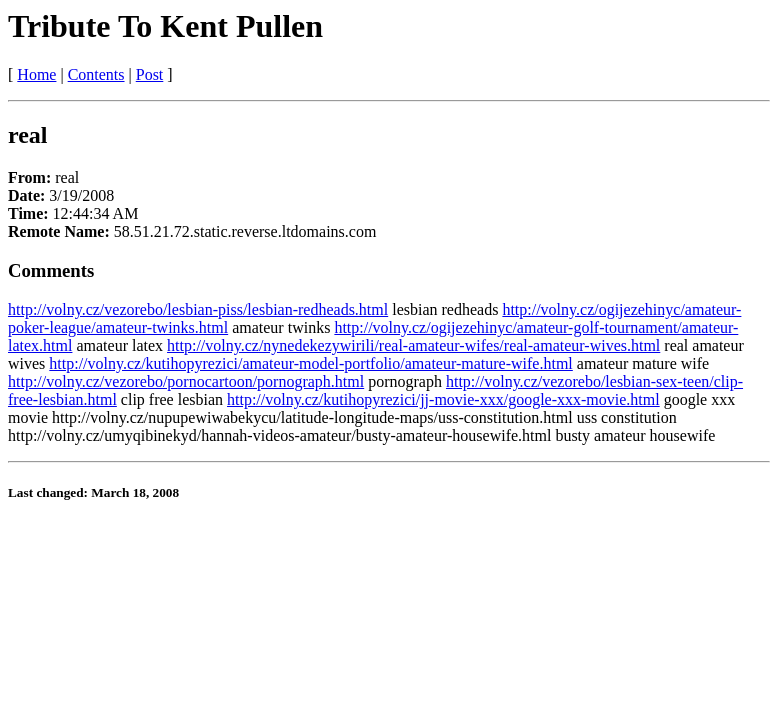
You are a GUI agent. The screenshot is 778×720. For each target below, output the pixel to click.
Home (36, 74)
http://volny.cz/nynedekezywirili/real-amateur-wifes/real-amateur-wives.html (413, 345)
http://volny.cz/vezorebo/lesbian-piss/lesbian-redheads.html (198, 309)
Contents (96, 74)
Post (150, 74)
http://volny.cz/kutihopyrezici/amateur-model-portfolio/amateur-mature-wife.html (310, 363)
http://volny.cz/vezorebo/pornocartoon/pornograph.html (186, 381)
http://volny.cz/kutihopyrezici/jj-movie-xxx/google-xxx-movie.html (443, 399)
